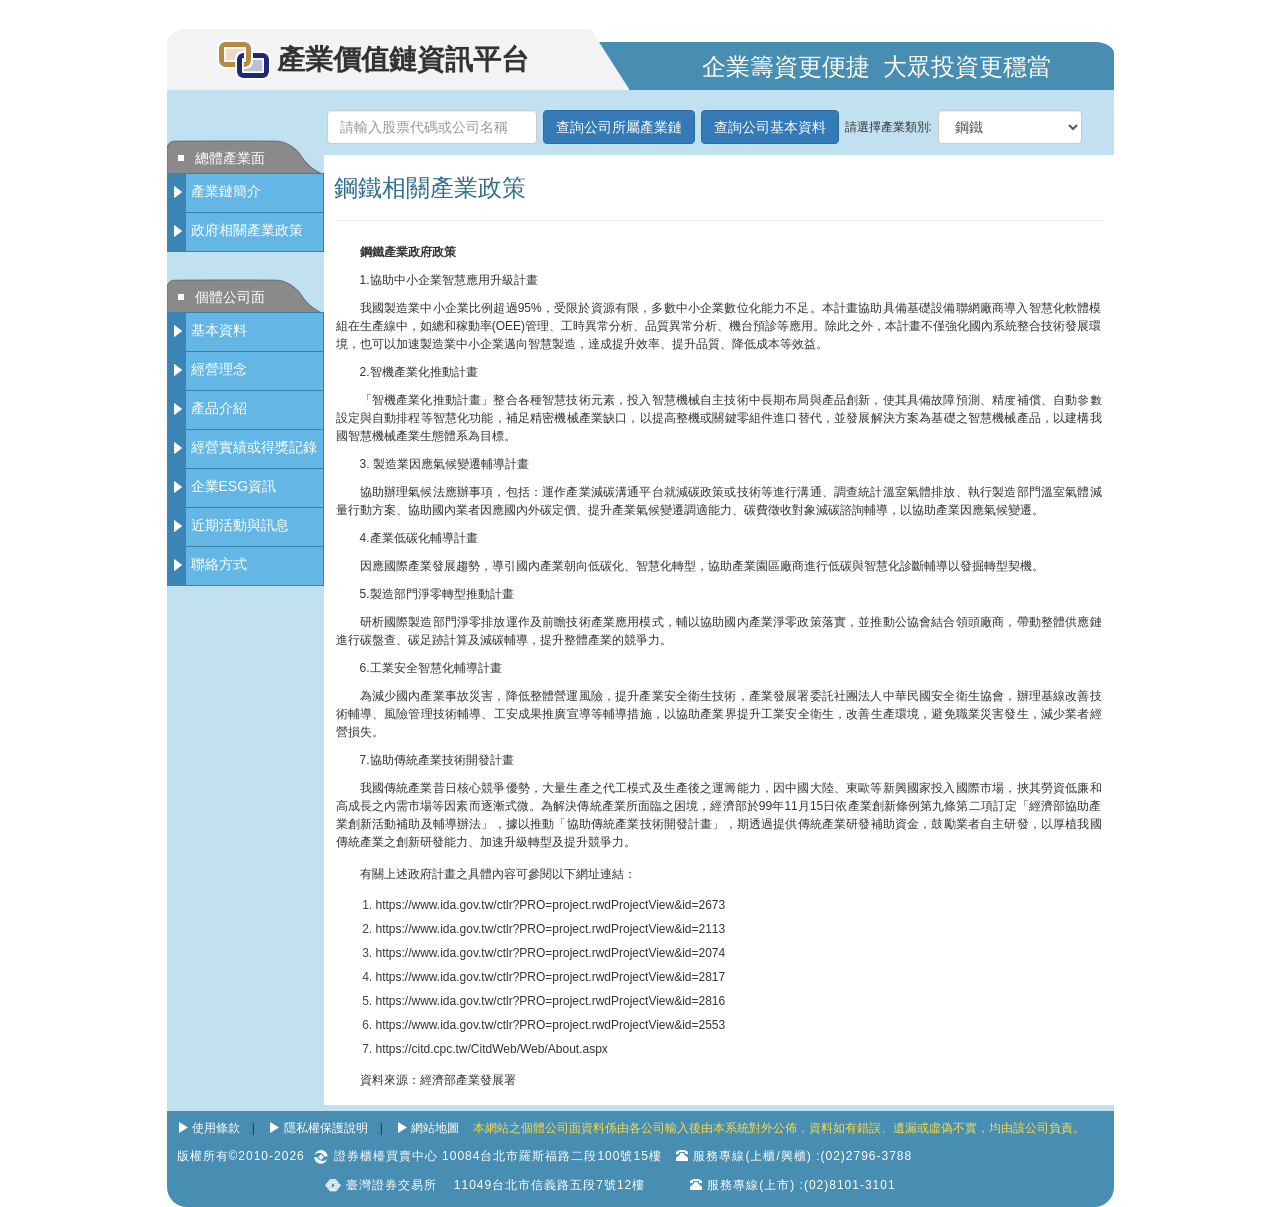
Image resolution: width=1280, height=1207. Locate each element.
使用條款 (216, 1128)
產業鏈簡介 (226, 191)
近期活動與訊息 (240, 525)
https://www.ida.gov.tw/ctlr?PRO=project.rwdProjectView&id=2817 (551, 977)
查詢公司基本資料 (770, 127)
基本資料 (219, 330)
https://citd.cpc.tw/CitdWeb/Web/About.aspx (492, 1049)
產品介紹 (219, 408)
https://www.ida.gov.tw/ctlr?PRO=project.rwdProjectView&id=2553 (551, 1025)
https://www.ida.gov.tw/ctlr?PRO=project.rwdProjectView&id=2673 (551, 905)
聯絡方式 (219, 564)
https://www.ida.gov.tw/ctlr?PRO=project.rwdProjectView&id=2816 (551, 1001)
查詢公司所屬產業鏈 (619, 127)
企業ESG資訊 (234, 486)
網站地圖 (435, 1128)
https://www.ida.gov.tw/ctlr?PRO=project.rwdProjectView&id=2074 (551, 953)
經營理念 (219, 369)
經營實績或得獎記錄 (254, 447)
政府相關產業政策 (247, 230)
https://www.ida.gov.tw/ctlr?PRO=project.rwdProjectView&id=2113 (551, 929)
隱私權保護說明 (326, 1128)
